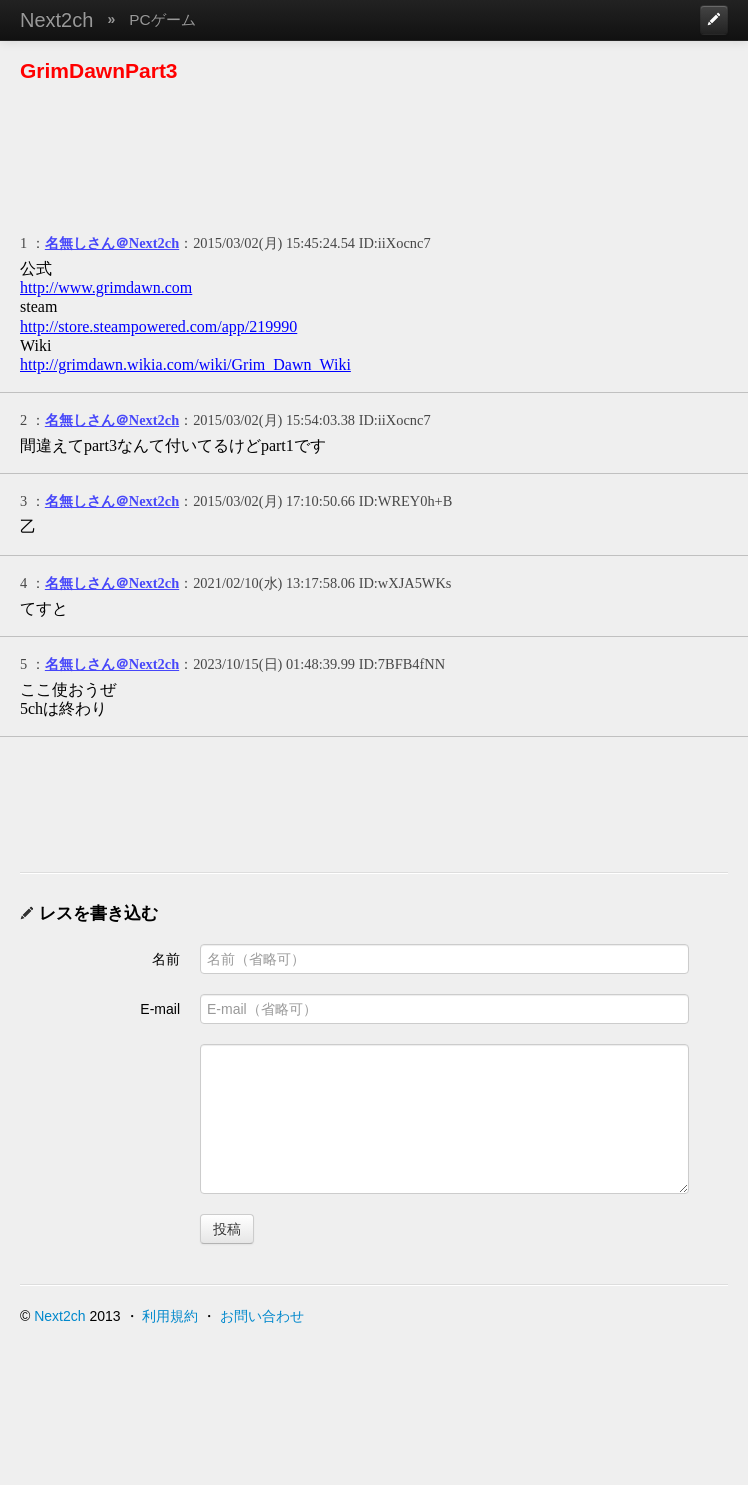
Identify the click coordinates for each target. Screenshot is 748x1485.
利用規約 (170, 1316)
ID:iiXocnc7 (395, 243)
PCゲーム (162, 19)
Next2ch (56, 20)
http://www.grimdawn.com (106, 287)
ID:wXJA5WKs (405, 583)
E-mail (160, 1009)
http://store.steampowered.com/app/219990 (158, 326)
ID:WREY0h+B (406, 501)
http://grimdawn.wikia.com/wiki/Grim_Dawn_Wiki (185, 364)
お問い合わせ (262, 1316)
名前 (166, 959)
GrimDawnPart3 (99, 70)
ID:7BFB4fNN (402, 664)
